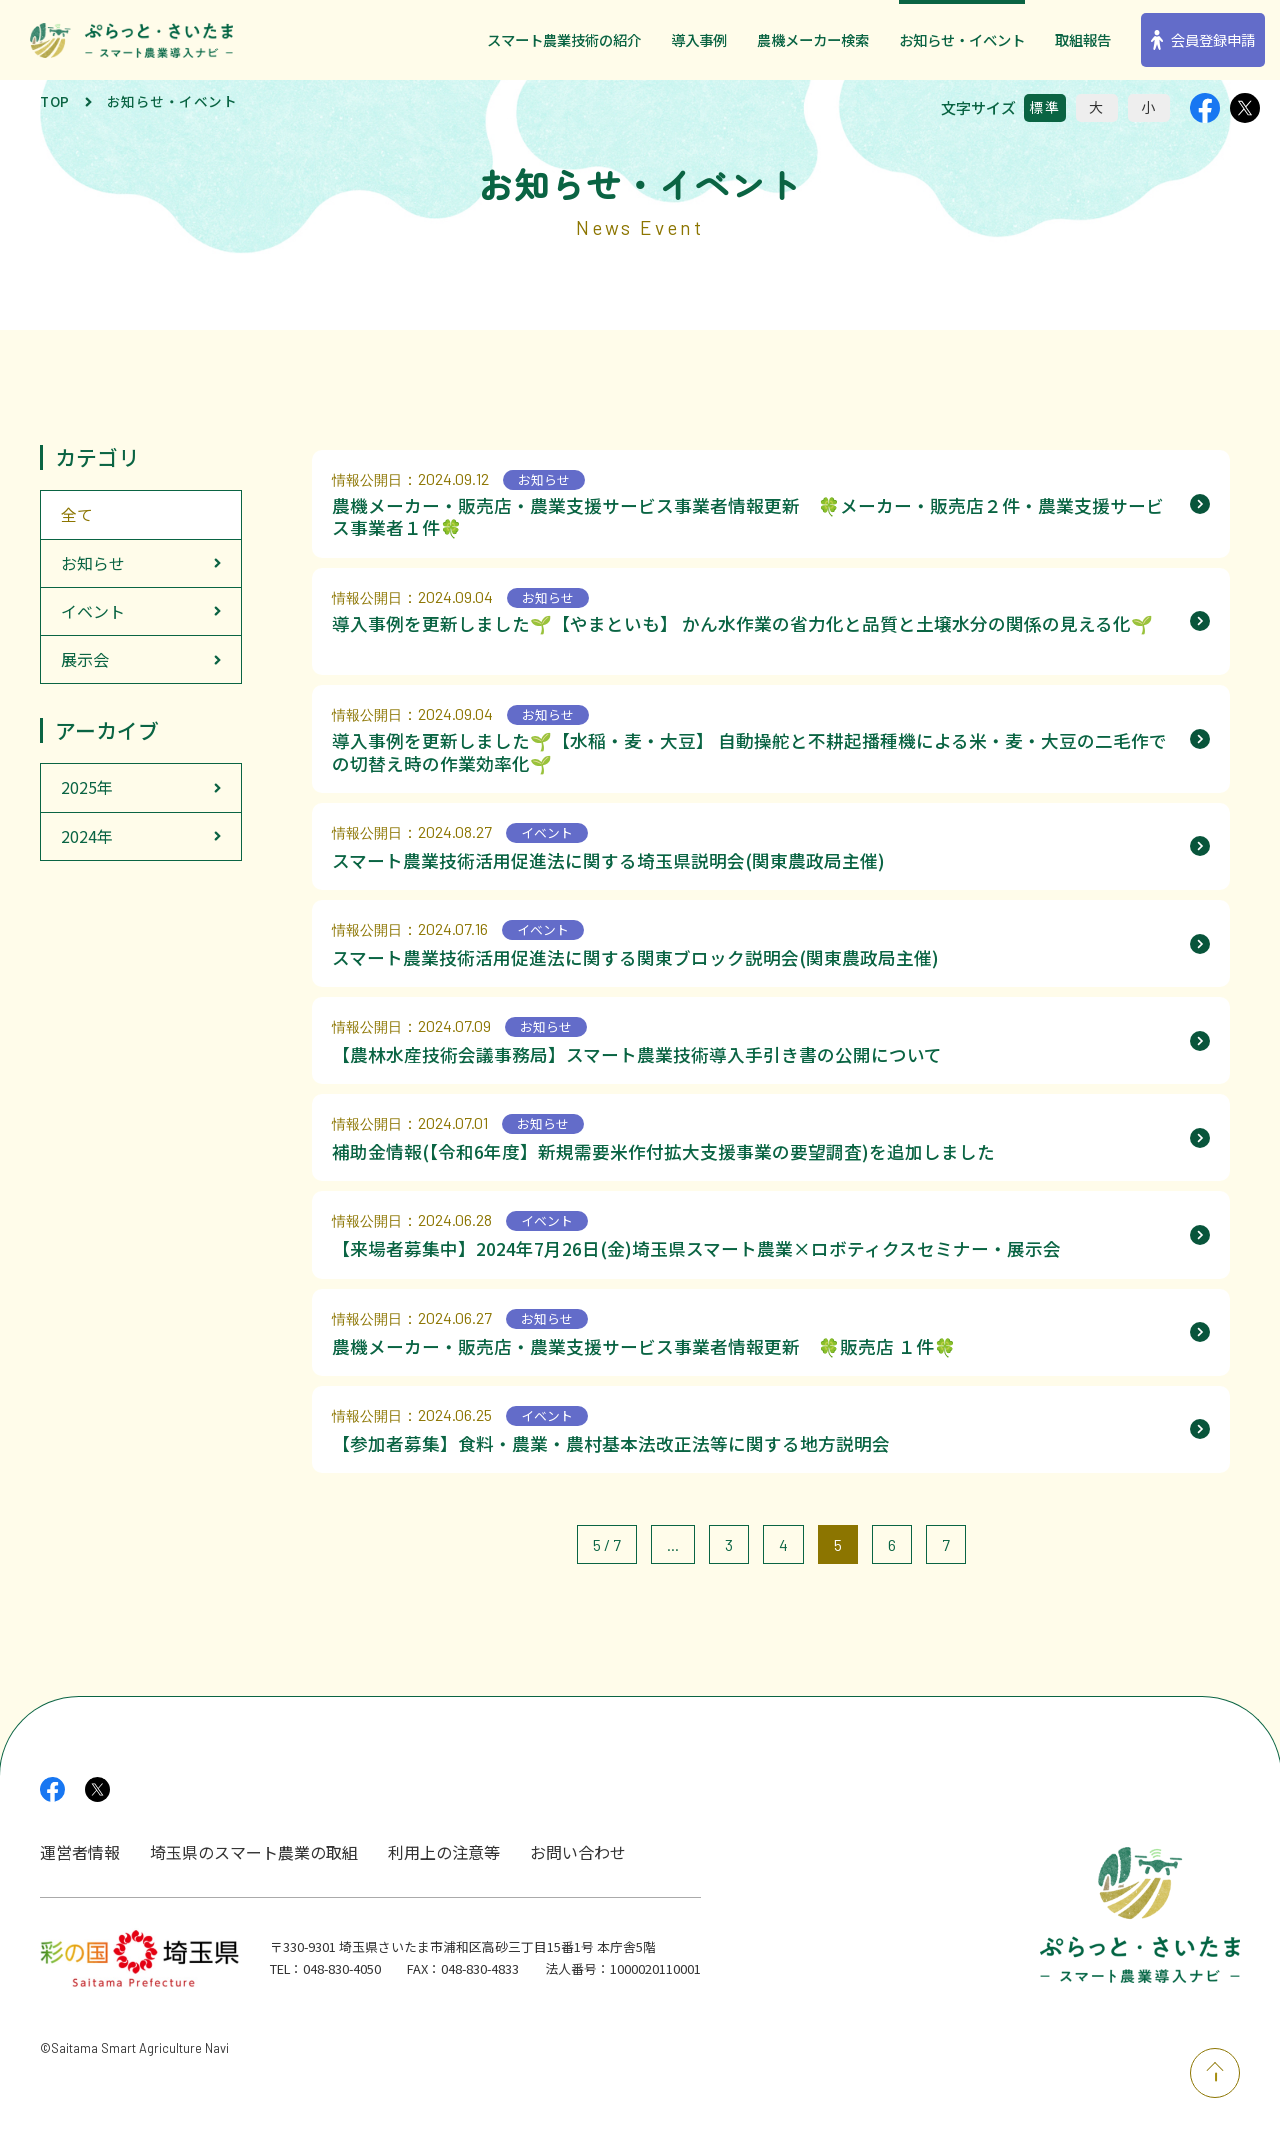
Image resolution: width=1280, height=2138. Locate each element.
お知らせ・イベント (962, 39)
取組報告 (1083, 39)
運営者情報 (80, 1852)
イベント (93, 611)
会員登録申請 (1213, 39)
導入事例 (699, 39)
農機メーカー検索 (813, 39)
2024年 (87, 836)
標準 (1045, 107)
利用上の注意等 (444, 1852)
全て (77, 514)
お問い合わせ (578, 1852)
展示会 (85, 659)
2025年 (87, 787)
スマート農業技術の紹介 (564, 39)
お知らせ (93, 563)
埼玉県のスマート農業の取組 (254, 1852)
